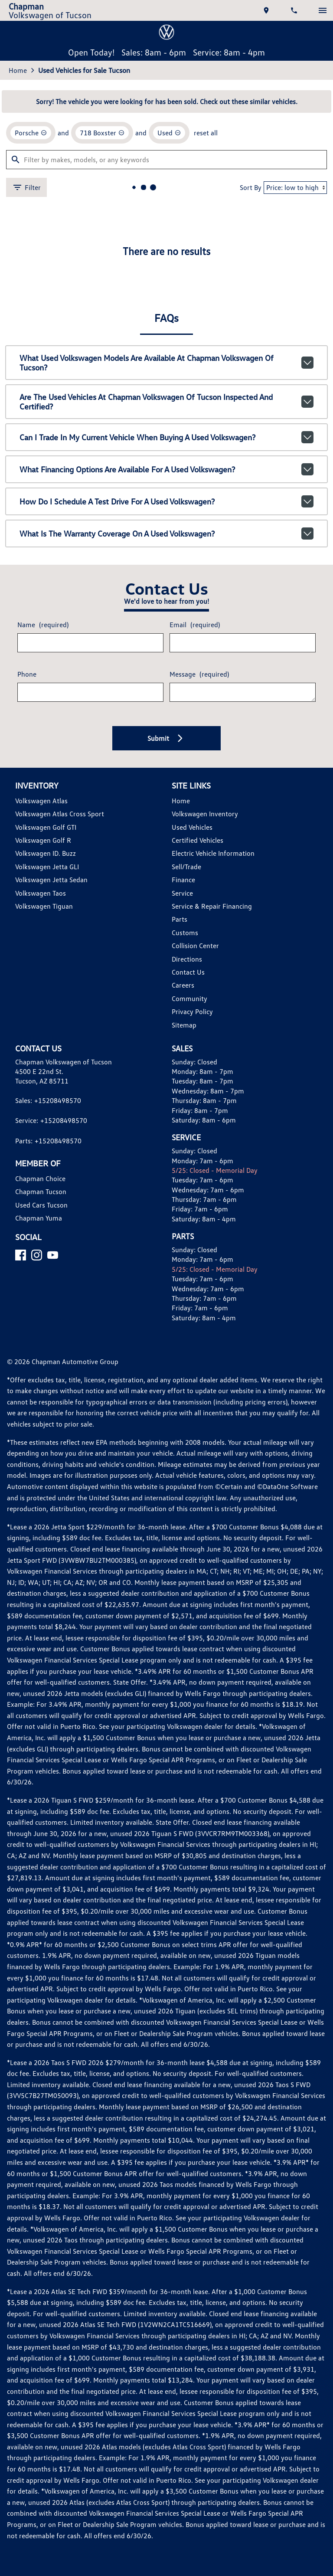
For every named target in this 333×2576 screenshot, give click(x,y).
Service (182, 893)
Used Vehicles (192, 827)
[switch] (322, 10)
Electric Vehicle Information (213, 853)
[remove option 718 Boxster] (102, 132)
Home (18, 70)
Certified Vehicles (197, 840)
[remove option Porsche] (30, 132)
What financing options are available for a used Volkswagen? (167, 469)
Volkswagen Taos (40, 893)
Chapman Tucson (40, 1191)
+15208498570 (57, 1100)
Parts (179, 919)
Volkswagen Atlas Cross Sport (59, 813)
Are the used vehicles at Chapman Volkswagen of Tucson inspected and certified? (167, 401)
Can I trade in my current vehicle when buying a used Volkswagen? (167, 437)
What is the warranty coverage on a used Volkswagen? (167, 533)
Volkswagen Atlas (41, 800)
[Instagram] (36, 1255)
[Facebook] (20, 1255)
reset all (206, 132)
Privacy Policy (192, 1011)
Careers (183, 985)
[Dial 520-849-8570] (294, 10)
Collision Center (195, 945)
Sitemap (184, 1025)
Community (189, 998)
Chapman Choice (40, 1178)
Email (195, 624)
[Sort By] (295, 187)
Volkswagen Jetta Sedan (51, 879)
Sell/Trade (186, 866)
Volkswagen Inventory (205, 813)
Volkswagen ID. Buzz (45, 853)
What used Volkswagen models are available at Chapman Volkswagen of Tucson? (167, 362)
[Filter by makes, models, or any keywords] (166, 159)
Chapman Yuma (38, 1218)
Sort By (250, 187)
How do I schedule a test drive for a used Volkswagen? (167, 501)
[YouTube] (53, 1255)
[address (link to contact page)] (267, 10)
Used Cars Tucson (41, 1205)
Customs (185, 932)
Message (199, 674)
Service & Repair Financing (212, 906)
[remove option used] (169, 132)
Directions (187, 959)
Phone (26, 674)
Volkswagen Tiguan (44, 906)
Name (43, 624)
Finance (183, 879)
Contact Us (188, 972)
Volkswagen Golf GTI (45, 827)
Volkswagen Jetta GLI (47, 866)
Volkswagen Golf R (43, 840)
